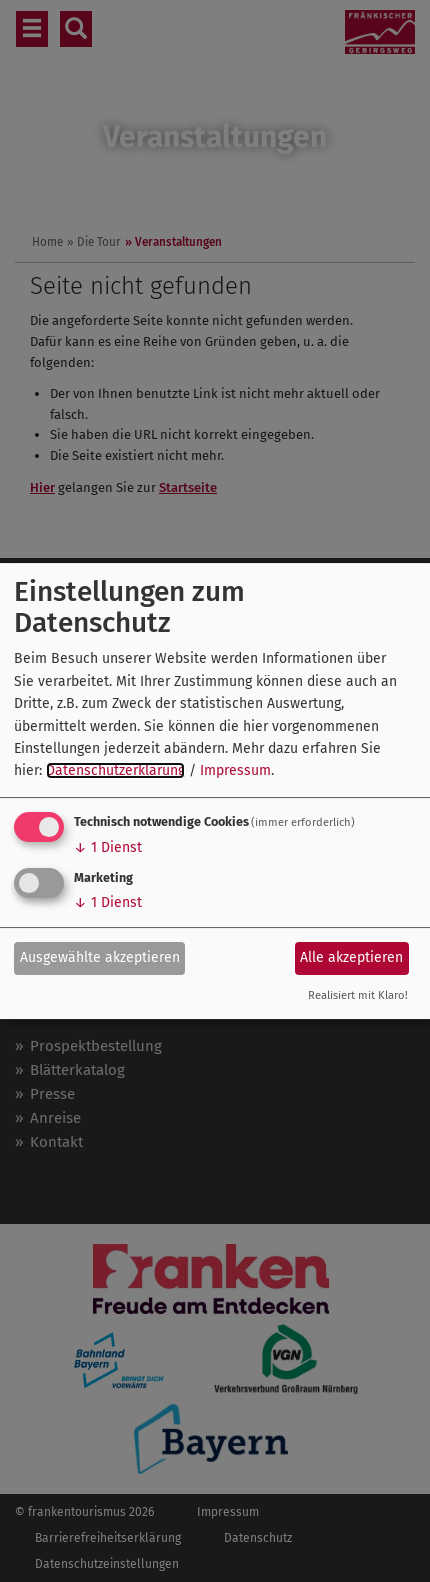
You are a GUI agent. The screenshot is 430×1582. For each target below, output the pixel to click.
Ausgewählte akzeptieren (100, 957)
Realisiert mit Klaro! (358, 995)
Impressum (235, 770)
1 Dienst (108, 847)
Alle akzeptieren (351, 957)
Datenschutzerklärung (115, 770)
